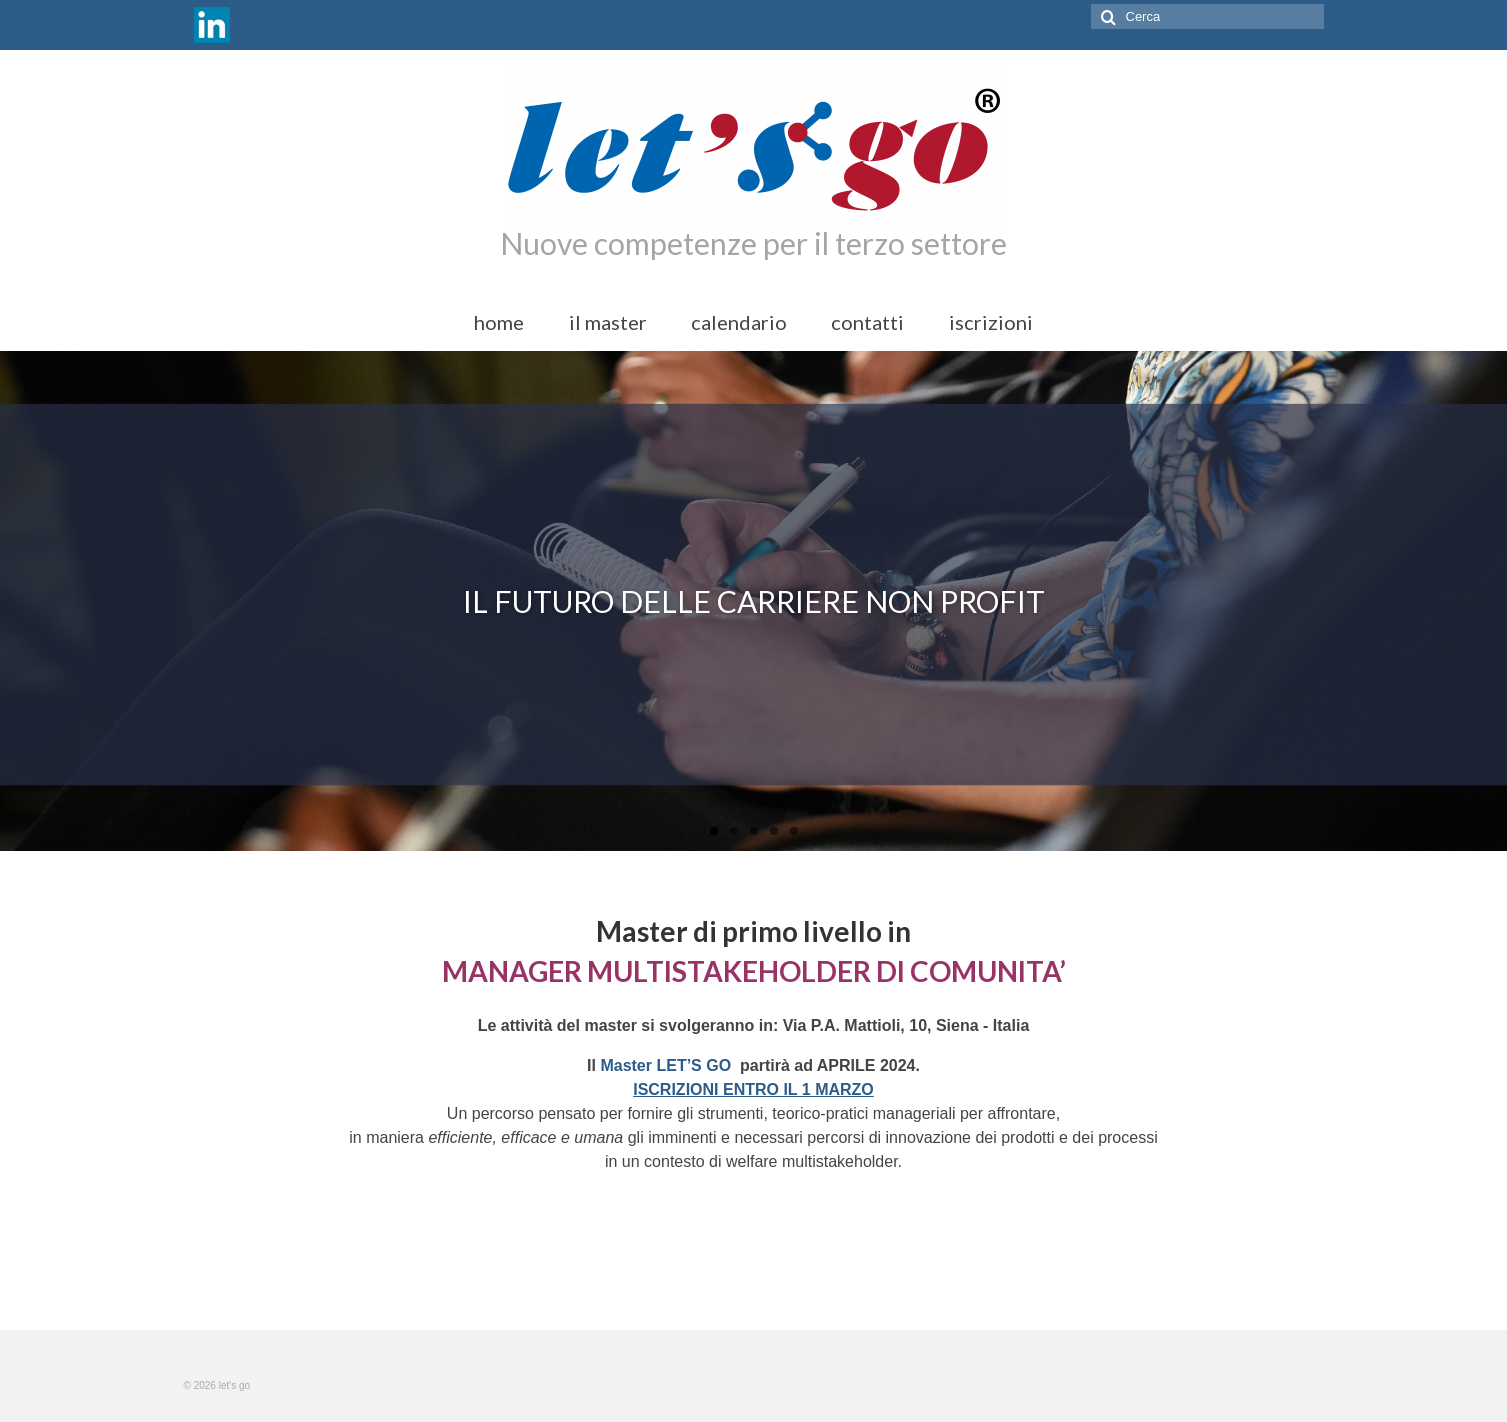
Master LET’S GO (667, 1065)
